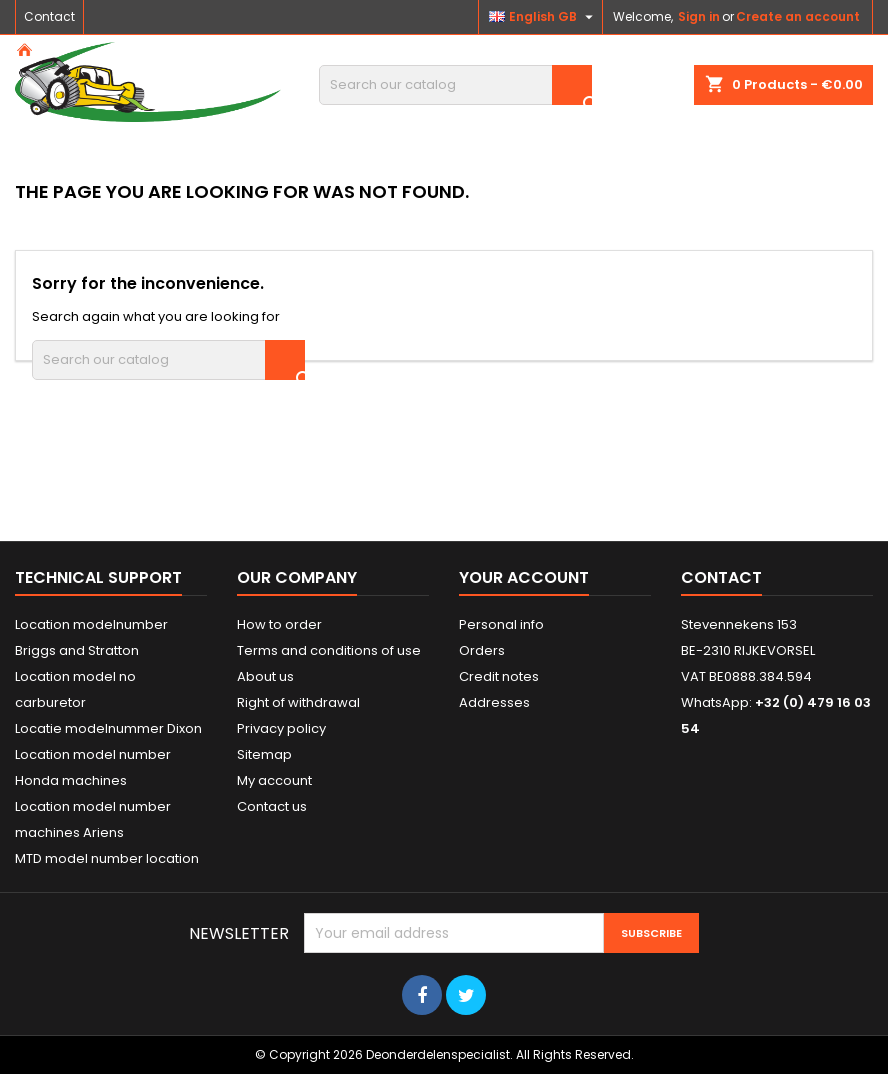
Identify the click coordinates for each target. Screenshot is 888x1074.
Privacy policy (281, 728)
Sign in (699, 16)
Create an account (798, 16)
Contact (49, 16)
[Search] (455, 85)
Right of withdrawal (298, 702)
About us (265, 676)
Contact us (272, 806)
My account (274, 780)
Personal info (501, 624)
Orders (482, 650)
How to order (279, 624)
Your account (524, 577)
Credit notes (499, 676)
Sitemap (264, 754)
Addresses (494, 702)
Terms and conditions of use (329, 650)
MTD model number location (107, 858)
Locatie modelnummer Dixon (108, 728)
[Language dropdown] (543, 17)
